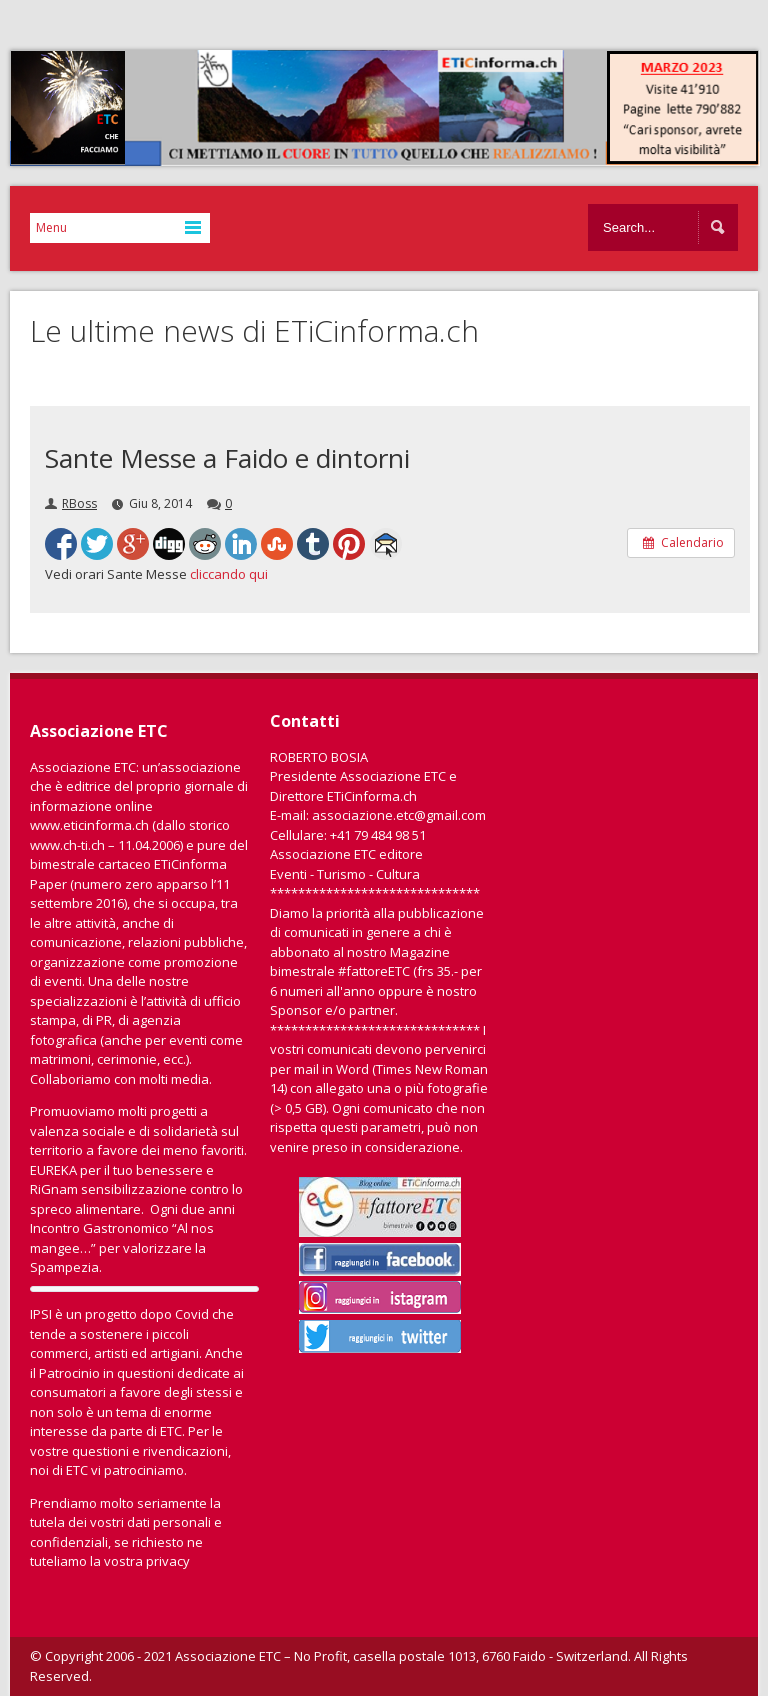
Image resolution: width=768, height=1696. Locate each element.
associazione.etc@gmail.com (399, 815)
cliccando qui (229, 574)
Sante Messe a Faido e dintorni (227, 458)
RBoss (79, 503)
